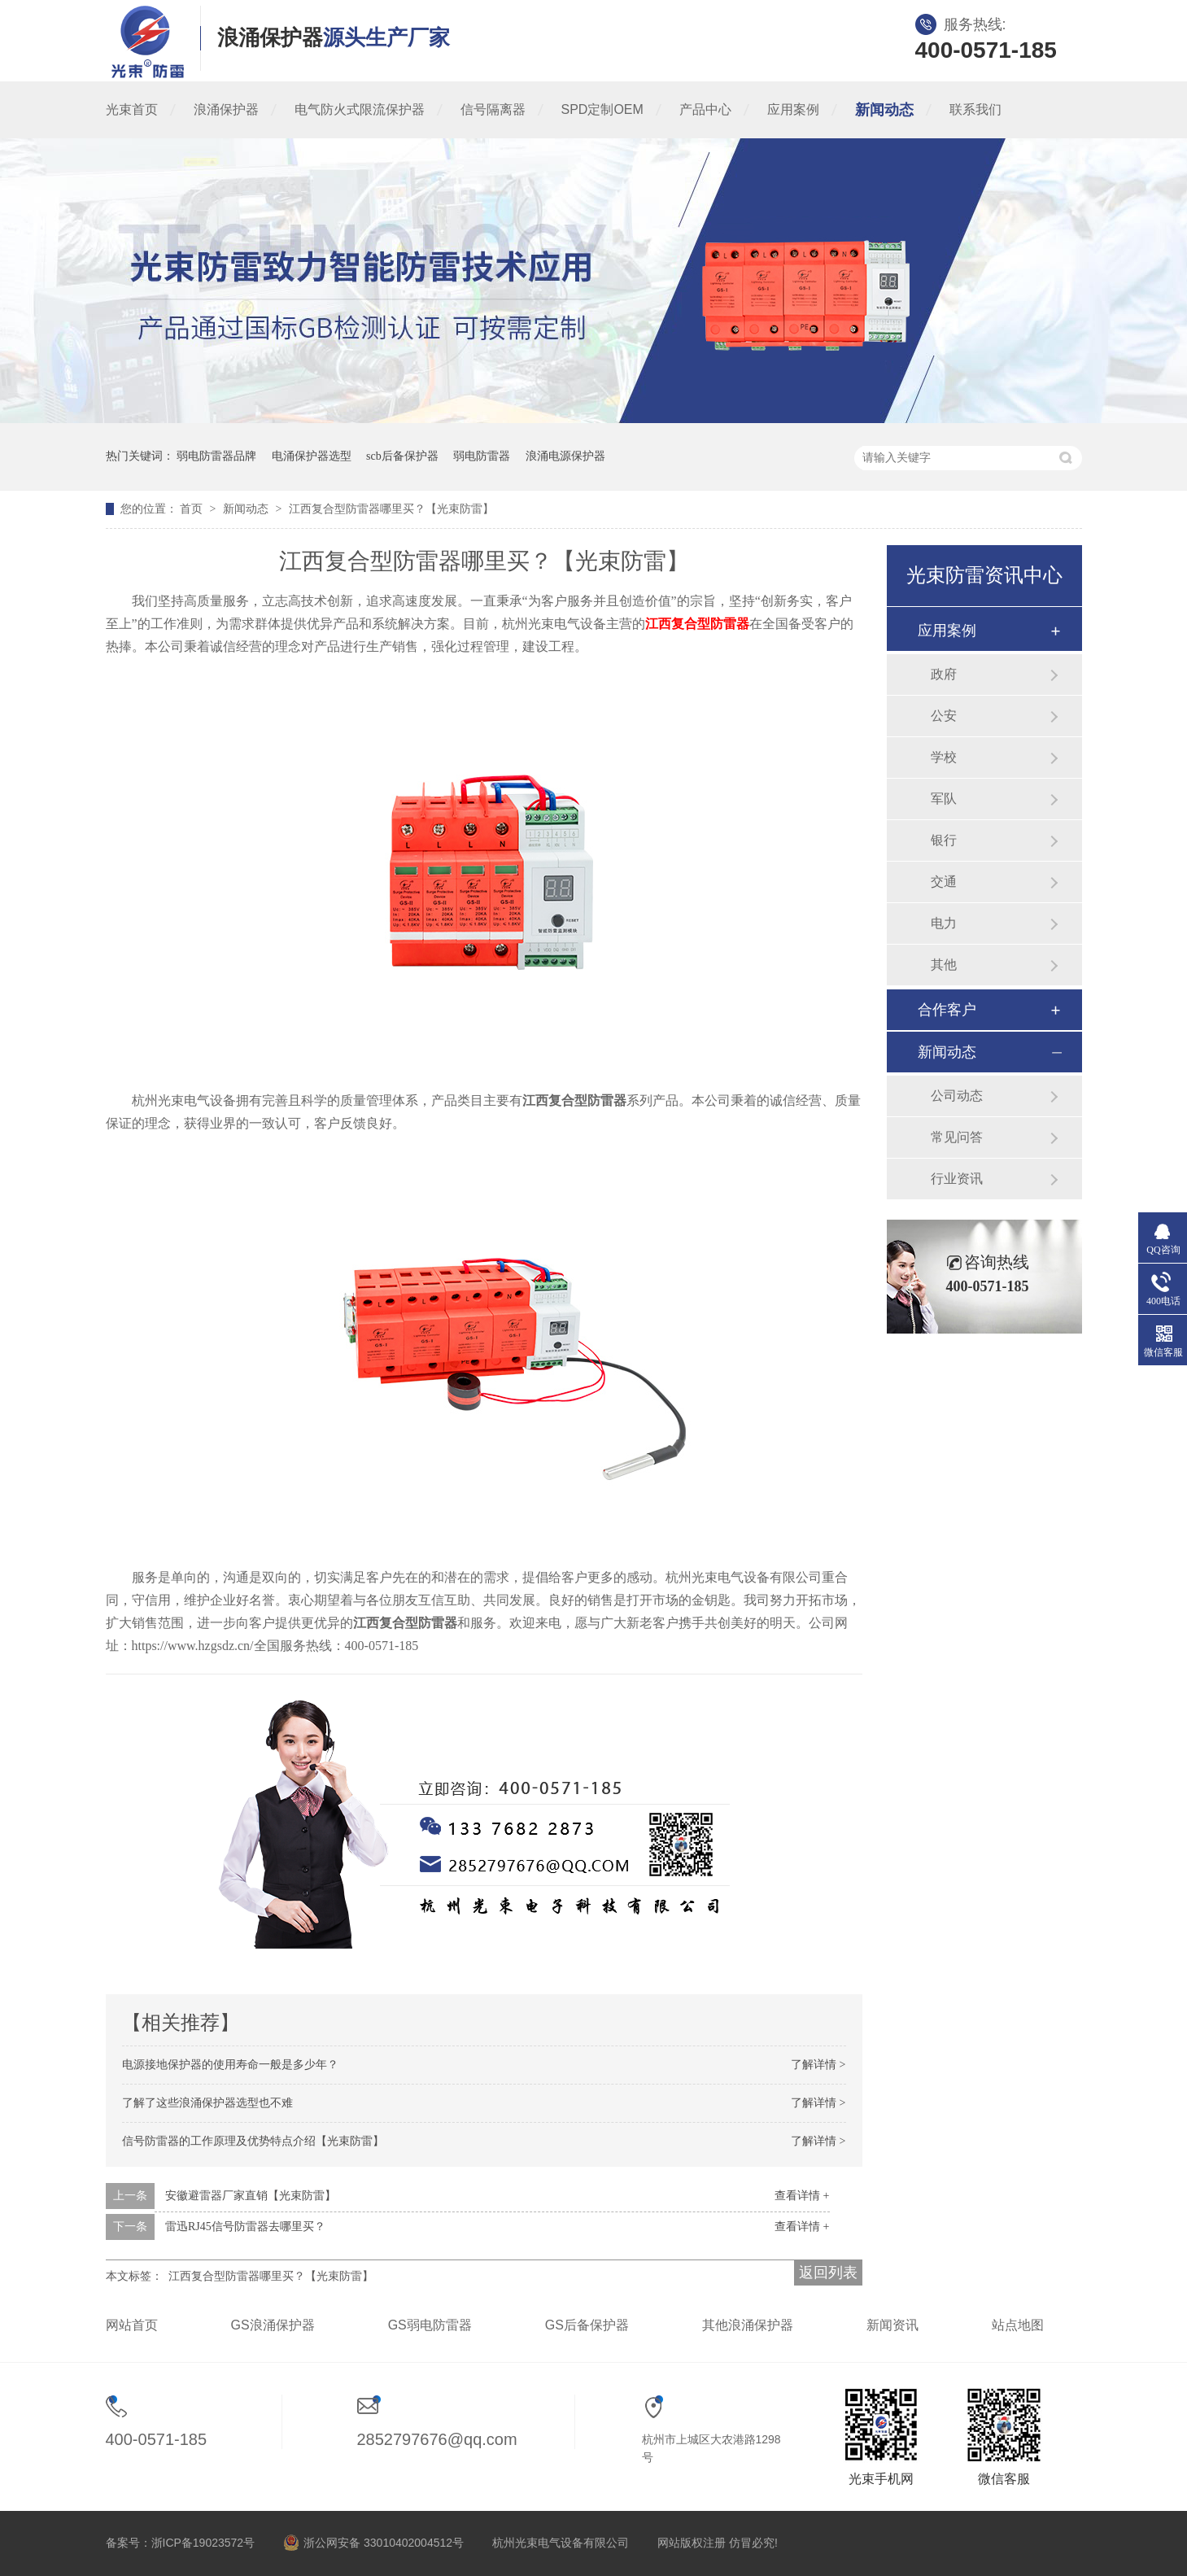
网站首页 (132, 2325)
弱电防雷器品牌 (216, 456)
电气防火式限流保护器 (360, 109)
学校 (944, 757)
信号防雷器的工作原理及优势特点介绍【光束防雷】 (253, 2141)
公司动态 (957, 1095)
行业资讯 (957, 1178)
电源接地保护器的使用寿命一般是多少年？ (230, 2065)
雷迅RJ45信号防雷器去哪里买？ (245, 2226)
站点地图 (1018, 2325)
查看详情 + (802, 2196)
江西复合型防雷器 (697, 624)
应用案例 (793, 109)
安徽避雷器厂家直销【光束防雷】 (250, 2196)
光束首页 (132, 109)
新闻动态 (884, 110)
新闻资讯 (892, 2325)
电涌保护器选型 (311, 456)
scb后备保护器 (402, 456)
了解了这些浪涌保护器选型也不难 (207, 2103)
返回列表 (828, 2272)
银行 (944, 840)
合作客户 (947, 1010)
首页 (193, 509)
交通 (944, 882)
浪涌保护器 (226, 109)
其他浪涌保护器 (747, 2325)
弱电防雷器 (481, 456)
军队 (944, 799)
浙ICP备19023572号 (203, 2542)
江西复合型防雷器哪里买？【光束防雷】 (391, 509)
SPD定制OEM (602, 109)
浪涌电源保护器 (565, 456)
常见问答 (957, 1137)
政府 (944, 674)
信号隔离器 (493, 109)
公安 (944, 716)
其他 (944, 964)
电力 (944, 923)
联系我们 (975, 109)
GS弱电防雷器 (430, 2325)
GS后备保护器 (587, 2325)
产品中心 (705, 109)
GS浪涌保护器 (273, 2325)
